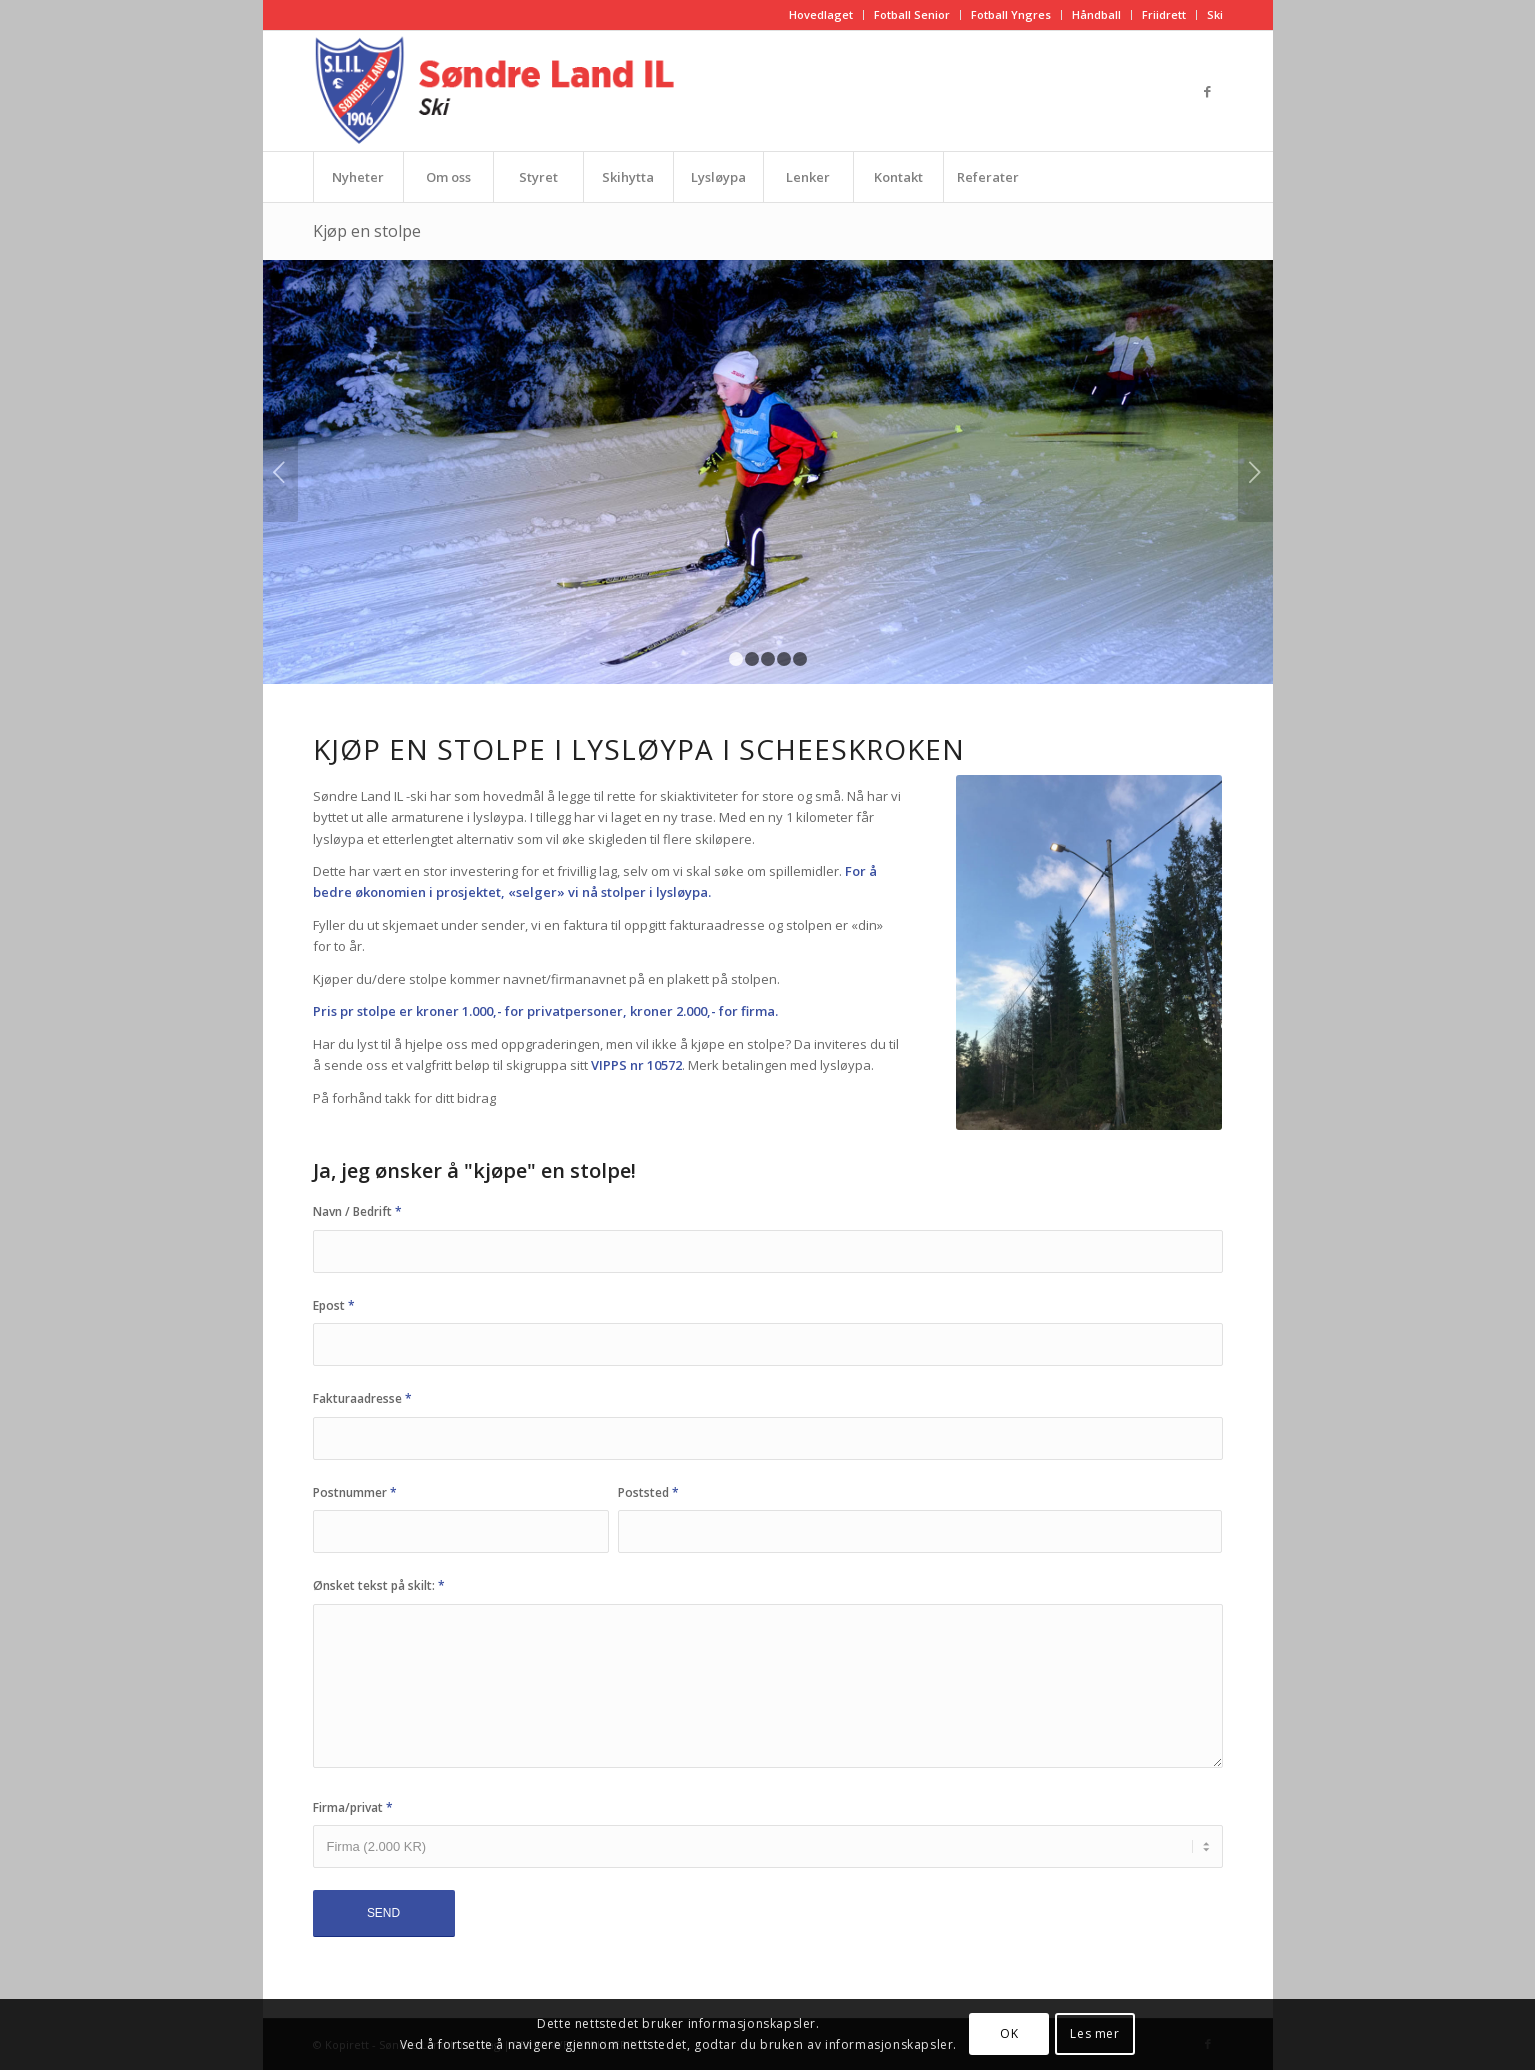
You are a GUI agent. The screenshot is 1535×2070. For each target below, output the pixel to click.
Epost (334, 1305)
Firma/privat (353, 1807)
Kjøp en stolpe (367, 231)
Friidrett (1164, 14)
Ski (1215, 14)
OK (1009, 2033)
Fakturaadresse (362, 1398)
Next (1255, 472)
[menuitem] (821, 15)
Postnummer (355, 1492)
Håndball (1096, 14)
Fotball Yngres (1011, 14)
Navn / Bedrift (357, 1211)
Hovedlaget (821, 14)
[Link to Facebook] (1208, 91)
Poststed (648, 1492)
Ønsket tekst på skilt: (379, 1585)
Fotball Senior (912, 14)
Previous (280, 472)
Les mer (1094, 2033)
